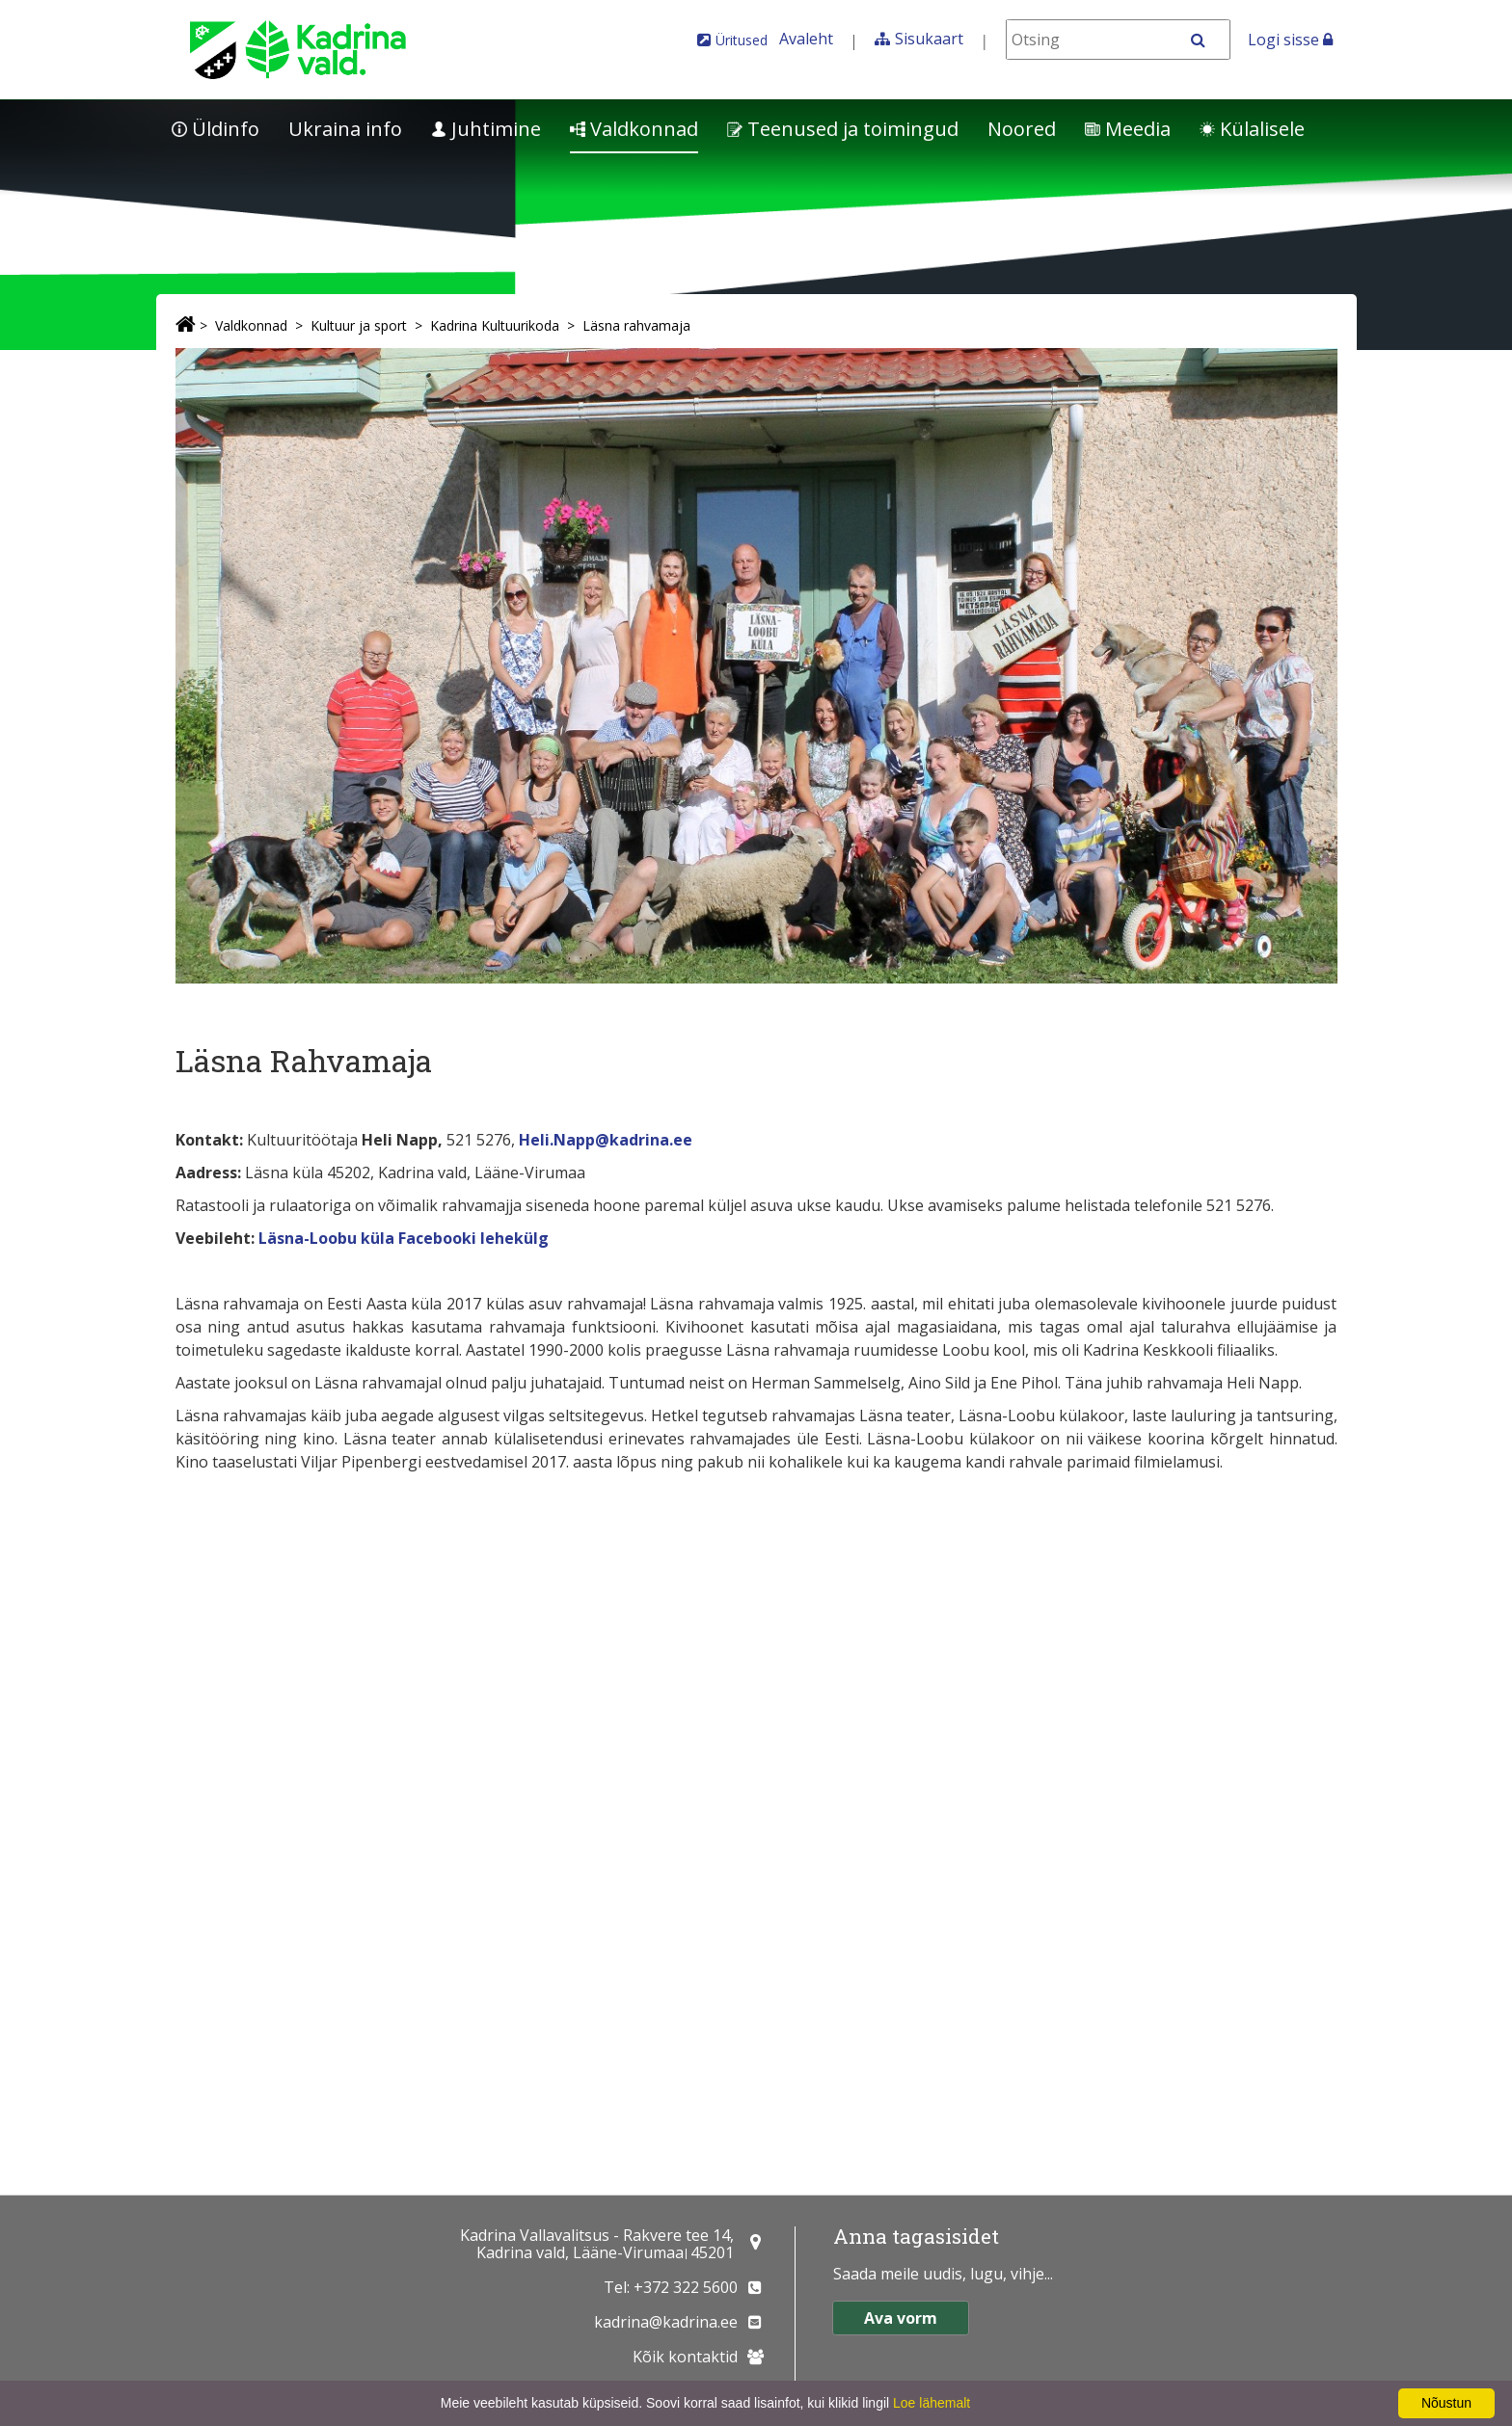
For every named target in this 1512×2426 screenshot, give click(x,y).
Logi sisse (1290, 39)
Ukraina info (345, 129)
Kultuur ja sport (358, 325)
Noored (1021, 129)
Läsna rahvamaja (636, 325)
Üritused (742, 40)
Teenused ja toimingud (842, 129)
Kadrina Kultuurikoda (494, 325)
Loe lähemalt (931, 2403)
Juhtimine (486, 129)
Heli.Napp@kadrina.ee (605, 1139)
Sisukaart (929, 38)
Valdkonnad (634, 129)
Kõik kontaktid (685, 2356)
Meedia (1128, 129)
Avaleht (806, 38)
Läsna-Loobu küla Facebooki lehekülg (403, 1238)
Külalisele (1252, 129)
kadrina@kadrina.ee (666, 2321)
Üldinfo (215, 129)
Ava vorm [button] (900, 2318)
